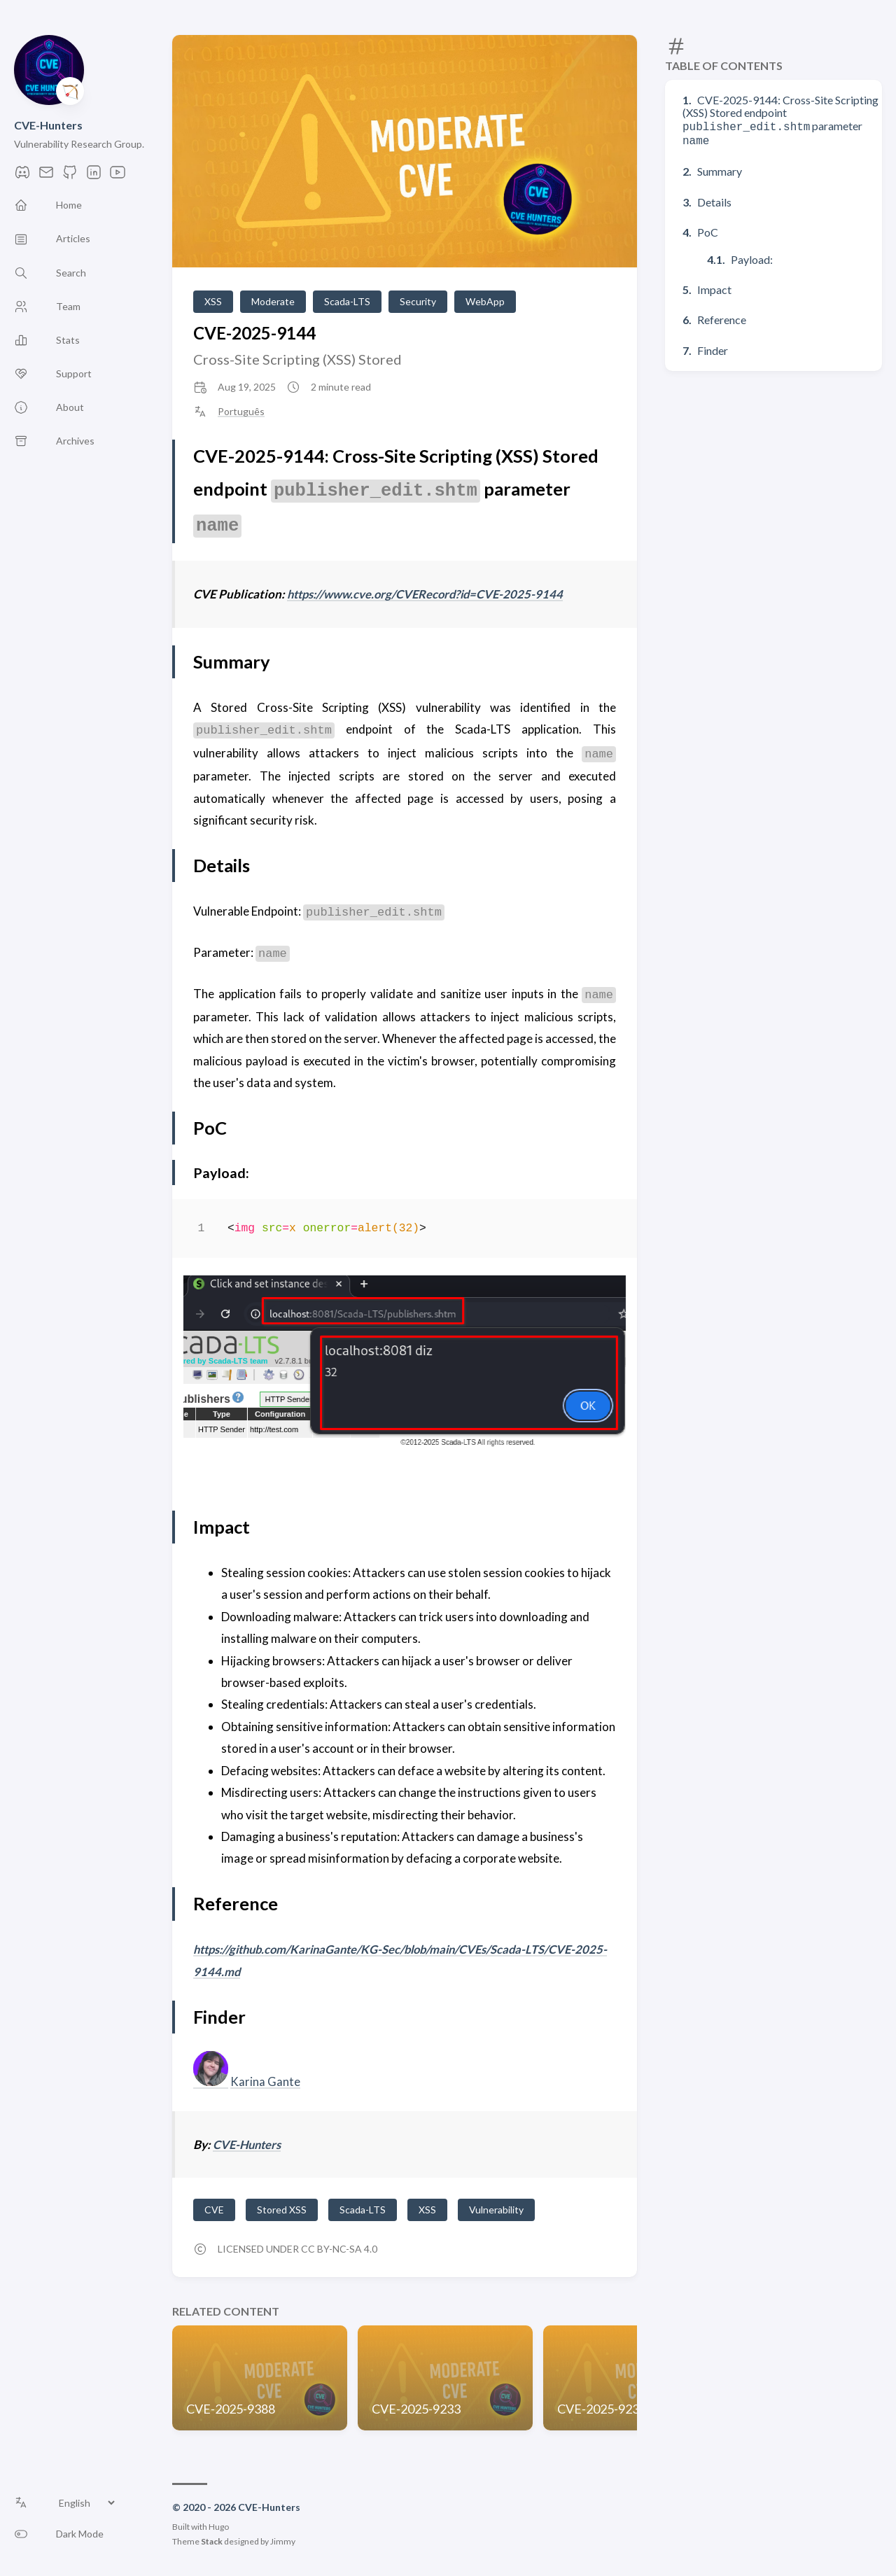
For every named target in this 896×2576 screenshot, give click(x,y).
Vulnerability (496, 2209)
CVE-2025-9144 (254, 333)
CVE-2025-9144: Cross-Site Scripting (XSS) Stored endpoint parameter (780, 119)
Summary (719, 168)
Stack (212, 2540)
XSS (213, 301)
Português (241, 411)
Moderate (273, 301)
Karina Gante (265, 2081)
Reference (721, 316)
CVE (214, 2209)
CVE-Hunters (48, 125)
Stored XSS (282, 2209)
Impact (714, 286)
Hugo (219, 2526)
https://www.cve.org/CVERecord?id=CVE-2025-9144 (430, 594)
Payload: (752, 256)
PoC (707, 229)
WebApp (485, 301)
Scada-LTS (347, 301)
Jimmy (282, 2540)
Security (418, 301)
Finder (712, 347)
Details (714, 199)
